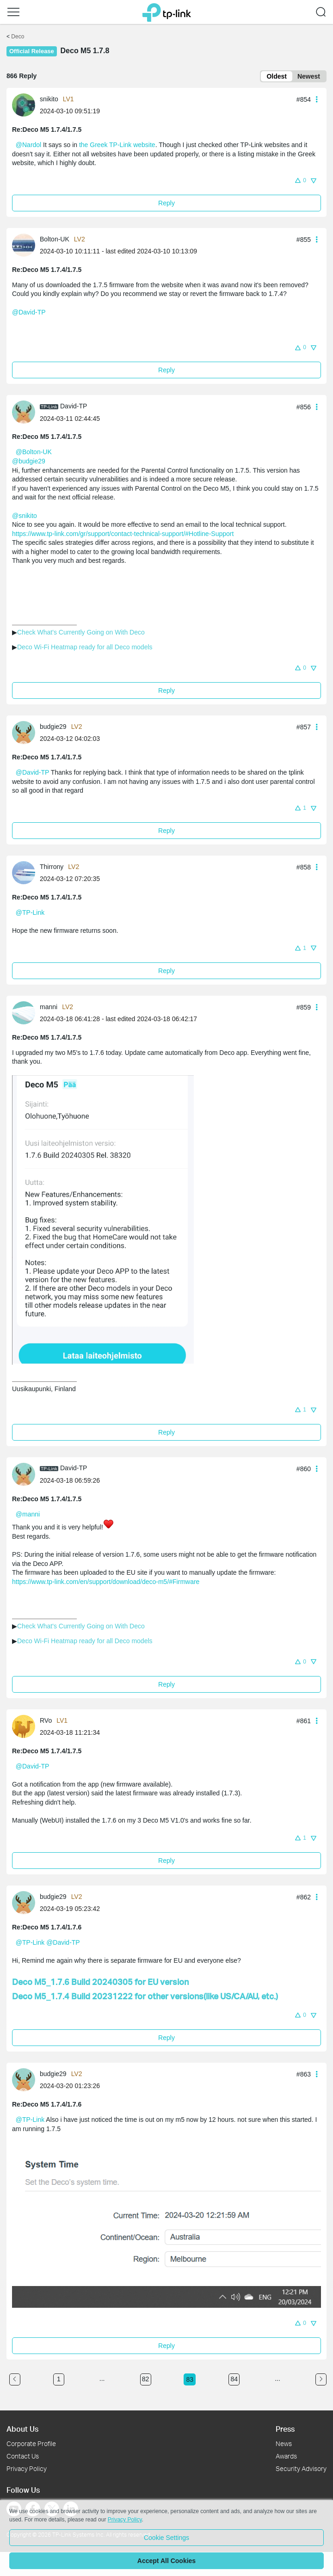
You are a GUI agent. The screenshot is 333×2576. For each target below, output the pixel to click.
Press (285, 2429)
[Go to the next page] (321, 2379)
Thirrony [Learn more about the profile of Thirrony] (51, 866)
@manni (28, 1514)
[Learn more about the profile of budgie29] (26, 732)
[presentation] (23, 105)
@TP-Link (30, 912)
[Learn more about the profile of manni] (26, 1012)
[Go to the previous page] (14, 2379)
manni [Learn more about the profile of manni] (48, 1007)
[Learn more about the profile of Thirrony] (26, 872)
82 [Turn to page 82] (145, 2379)
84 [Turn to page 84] (234, 2379)
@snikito (24, 515)
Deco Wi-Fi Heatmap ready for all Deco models (85, 647)
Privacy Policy (26, 2468)
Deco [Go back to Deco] (17, 36)
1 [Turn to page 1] (59, 2379)
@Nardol (28, 144)
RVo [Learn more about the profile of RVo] (46, 1720)
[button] (300, 180)
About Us (22, 2429)
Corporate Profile (31, 2443)
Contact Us (22, 2456)
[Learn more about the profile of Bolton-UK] (26, 244)
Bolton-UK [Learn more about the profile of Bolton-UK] (54, 239)
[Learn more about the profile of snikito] (26, 104)
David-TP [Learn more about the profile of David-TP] (73, 406)
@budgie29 (28, 461)
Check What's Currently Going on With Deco (81, 632)
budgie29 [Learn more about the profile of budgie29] (53, 726)
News (284, 2443)
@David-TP (28, 312)
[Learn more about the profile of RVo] (26, 1725)
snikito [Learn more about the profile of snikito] (49, 99)
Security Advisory (301, 2468)
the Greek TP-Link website (117, 144)
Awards (286, 2456)
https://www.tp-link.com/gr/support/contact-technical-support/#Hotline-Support (123, 533)
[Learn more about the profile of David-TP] (26, 411)
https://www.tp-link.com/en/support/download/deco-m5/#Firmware (105, 1581)
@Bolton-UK (34, 452)
